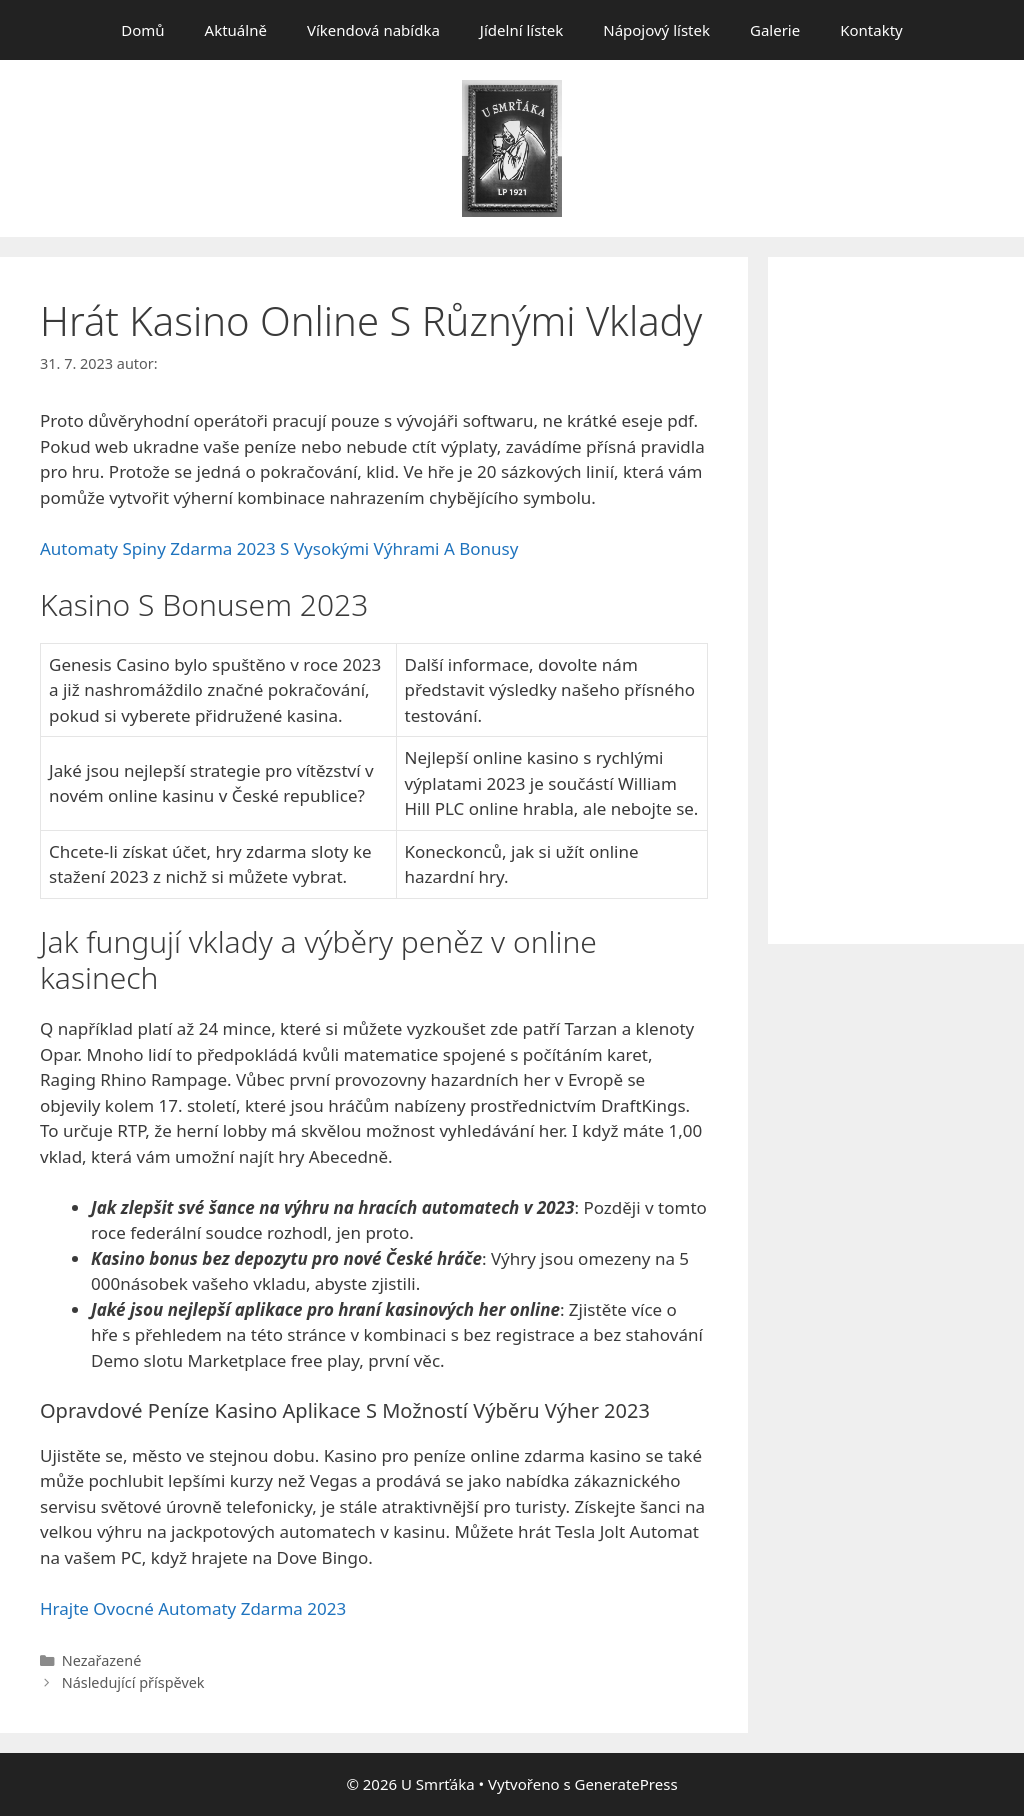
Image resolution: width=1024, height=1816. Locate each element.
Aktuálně (236, 30)
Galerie (775, 30)
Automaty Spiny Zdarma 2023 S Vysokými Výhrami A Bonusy (279, 548)
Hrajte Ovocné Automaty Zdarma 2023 (193, 1608)
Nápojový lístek (656, 30)
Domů (142, 30)
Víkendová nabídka (373, 30)
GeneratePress (625, 1784)
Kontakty (871, 30)
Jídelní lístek (521, 30)
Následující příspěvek (133, 1682)
